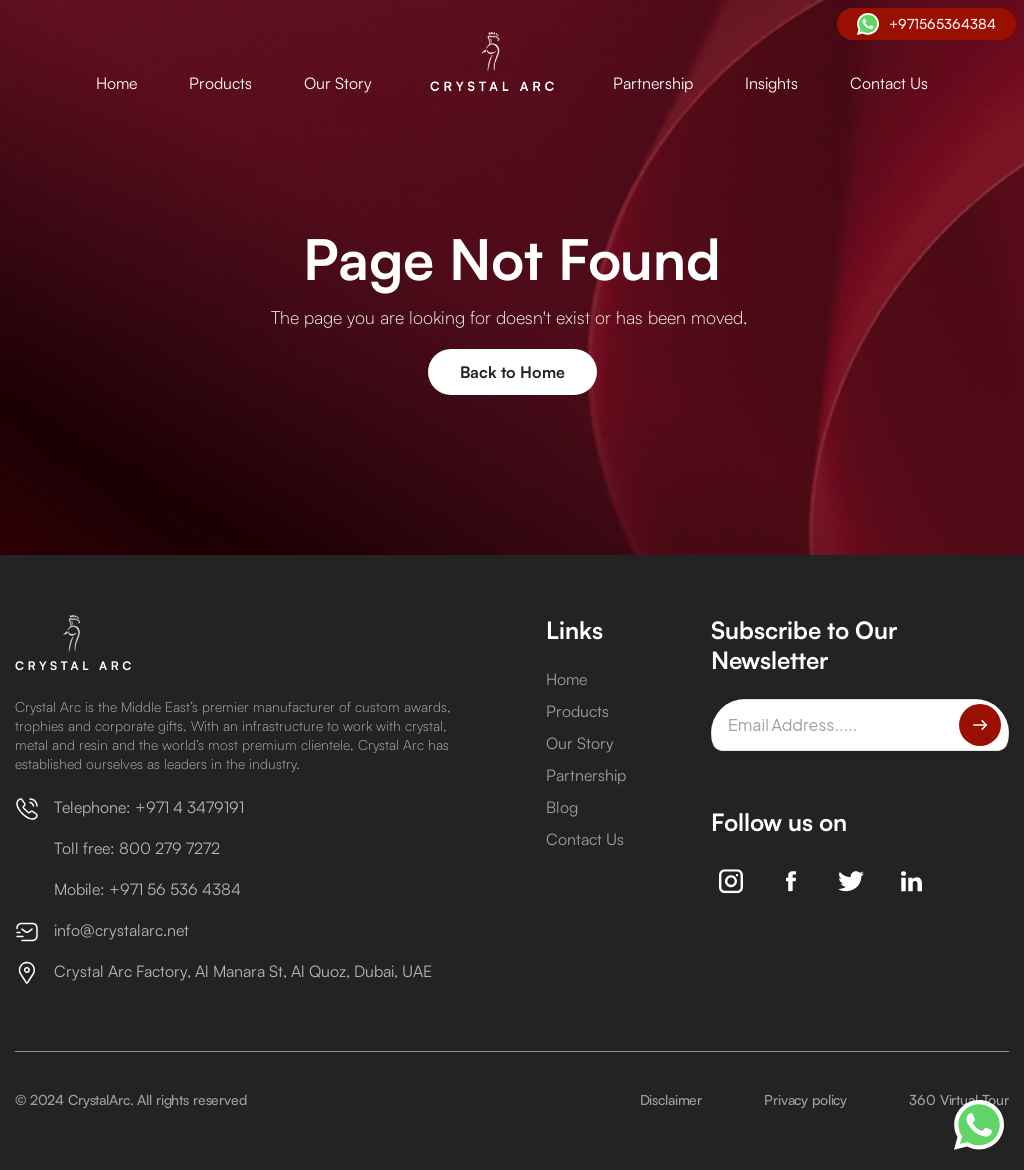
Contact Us (889, 83)
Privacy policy (805, 1099)
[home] (492, 63)
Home (116, 83)
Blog (562, 807)
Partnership (653, 83)
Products (220, 83)
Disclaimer (671, 1099)
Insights (771, 83)
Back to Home (512, 372)
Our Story (338, 83)
